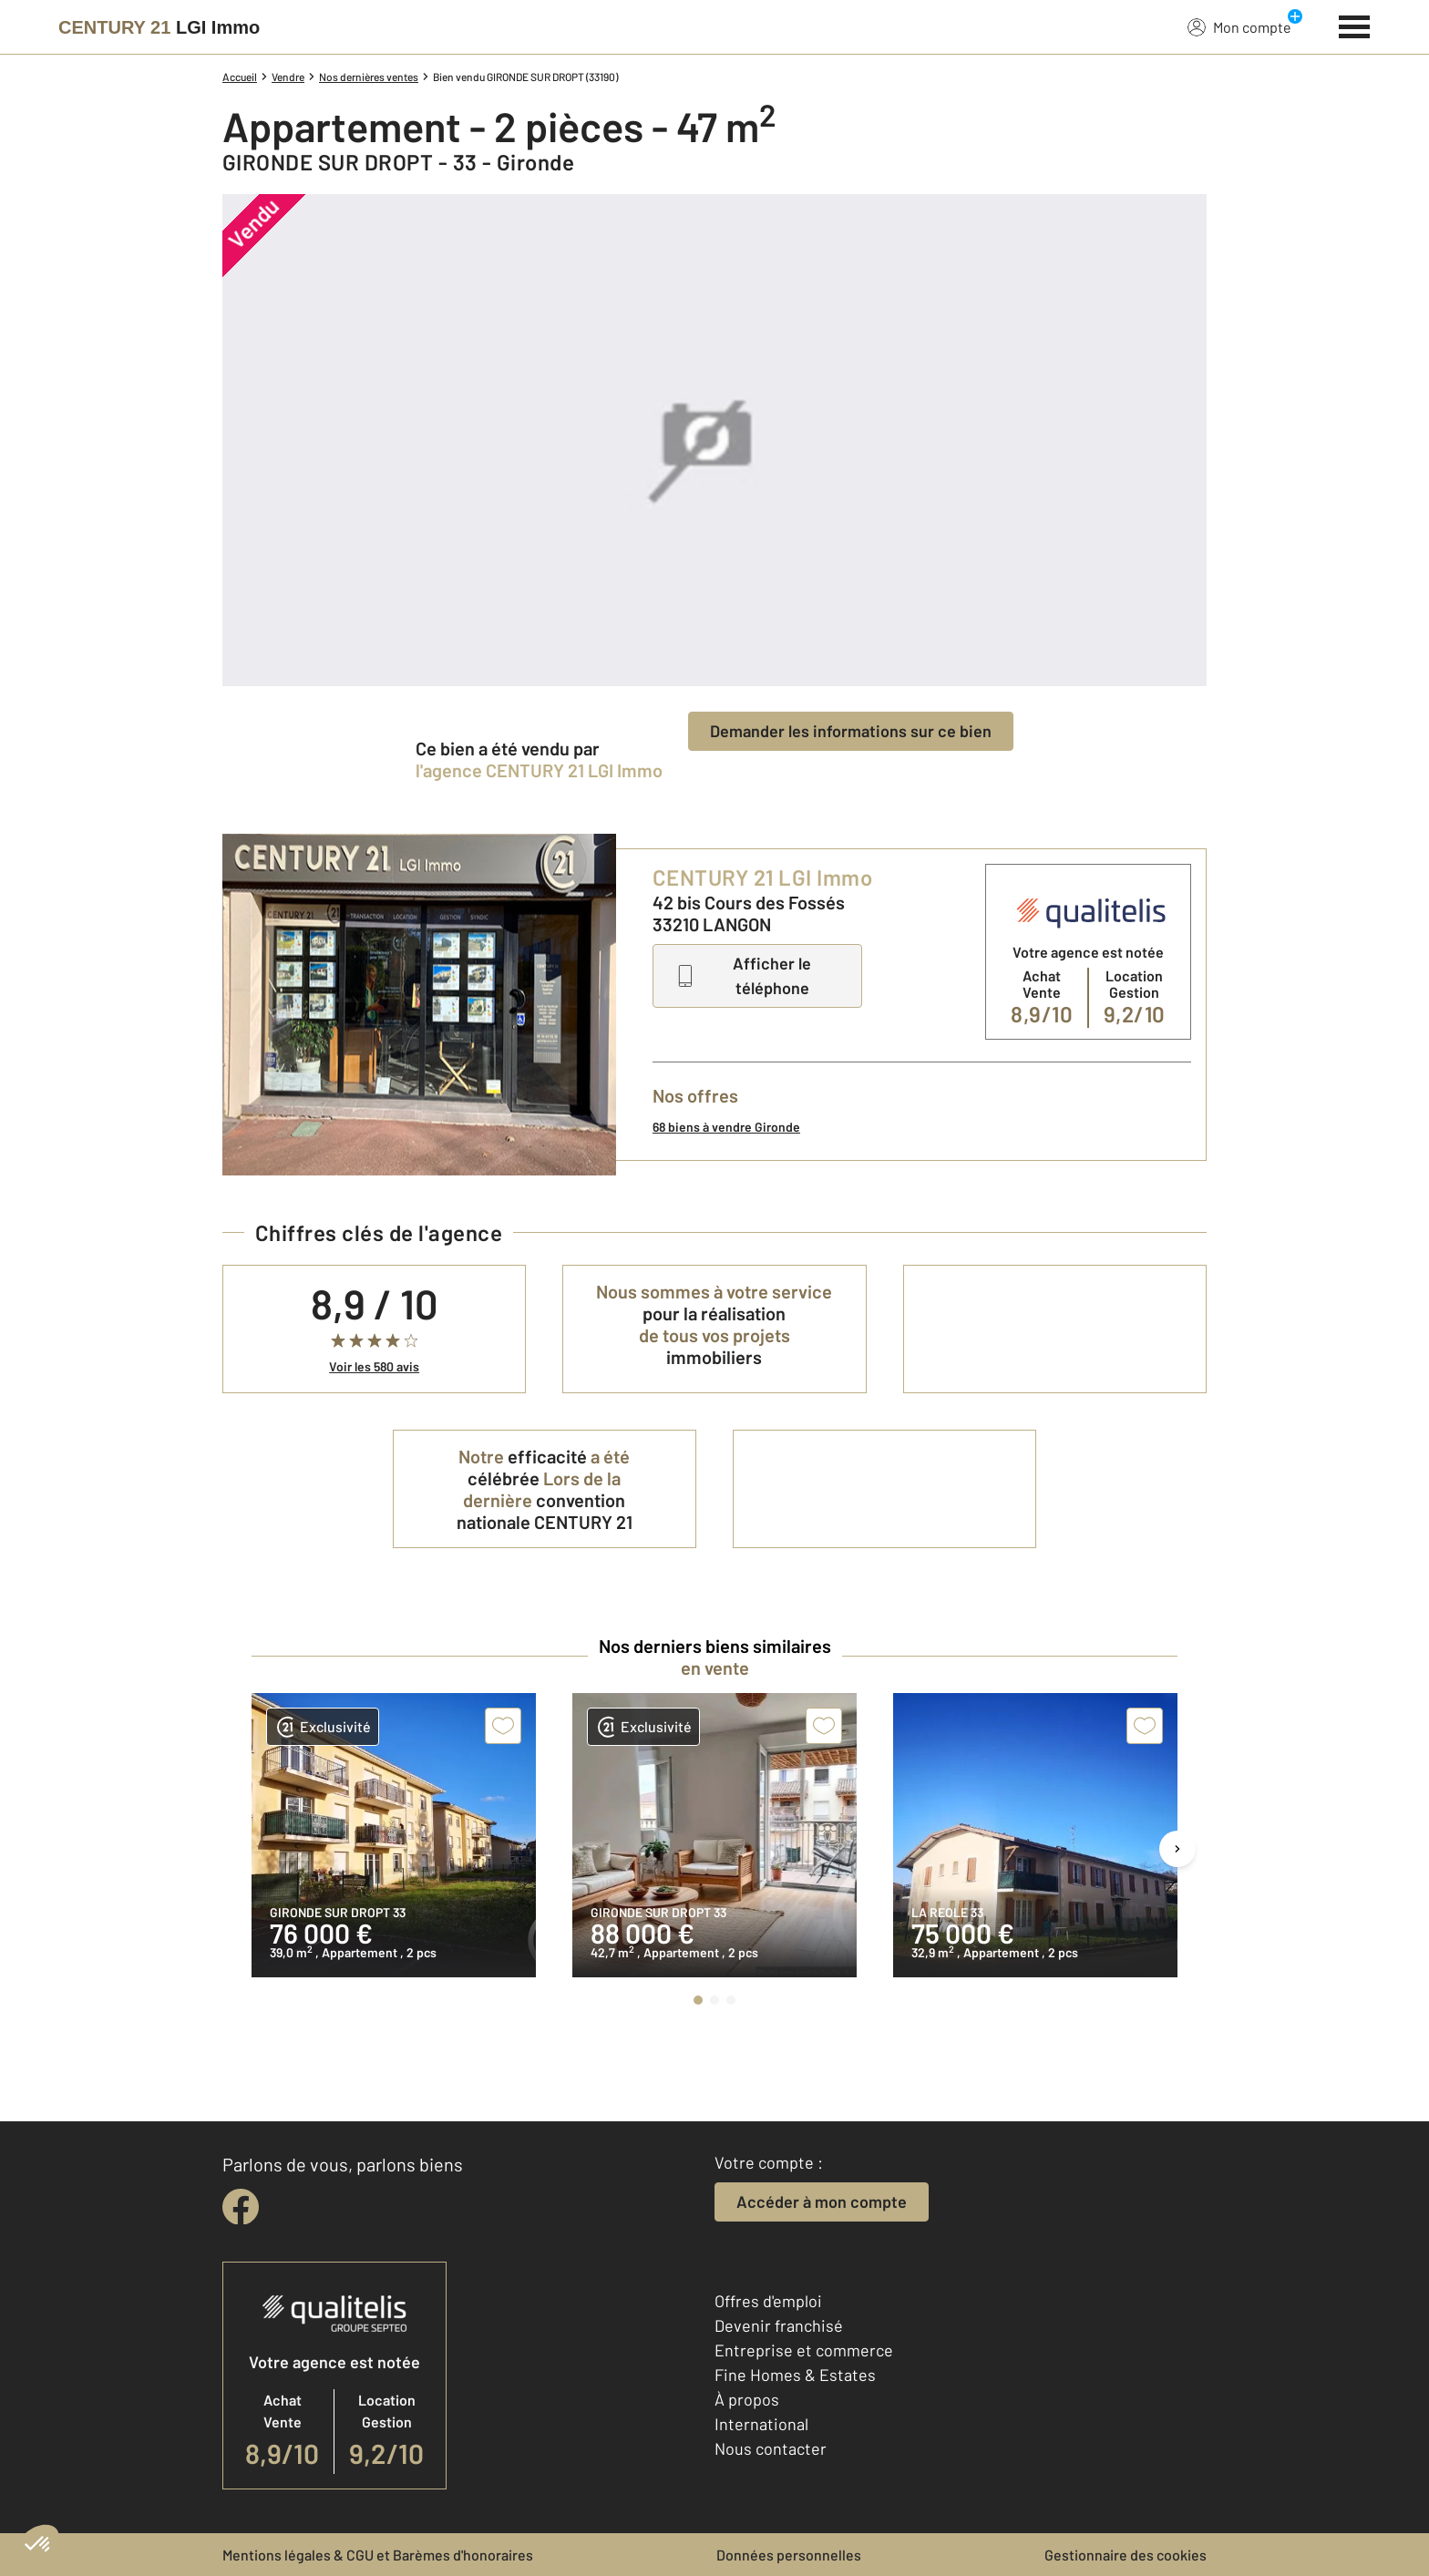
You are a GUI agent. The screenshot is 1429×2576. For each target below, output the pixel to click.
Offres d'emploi (768, 2301)
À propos (746, 2399)
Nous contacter (770, 2448)
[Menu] (1355, 24)
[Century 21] (159, 27)
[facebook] (240, 2207)
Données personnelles (788, 2554)
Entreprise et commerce (803, 2350)
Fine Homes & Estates (795, 2375)
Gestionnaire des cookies (1125, 2554)
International (761, 2424)
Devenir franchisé (778, 2325)
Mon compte (1239, 26)
